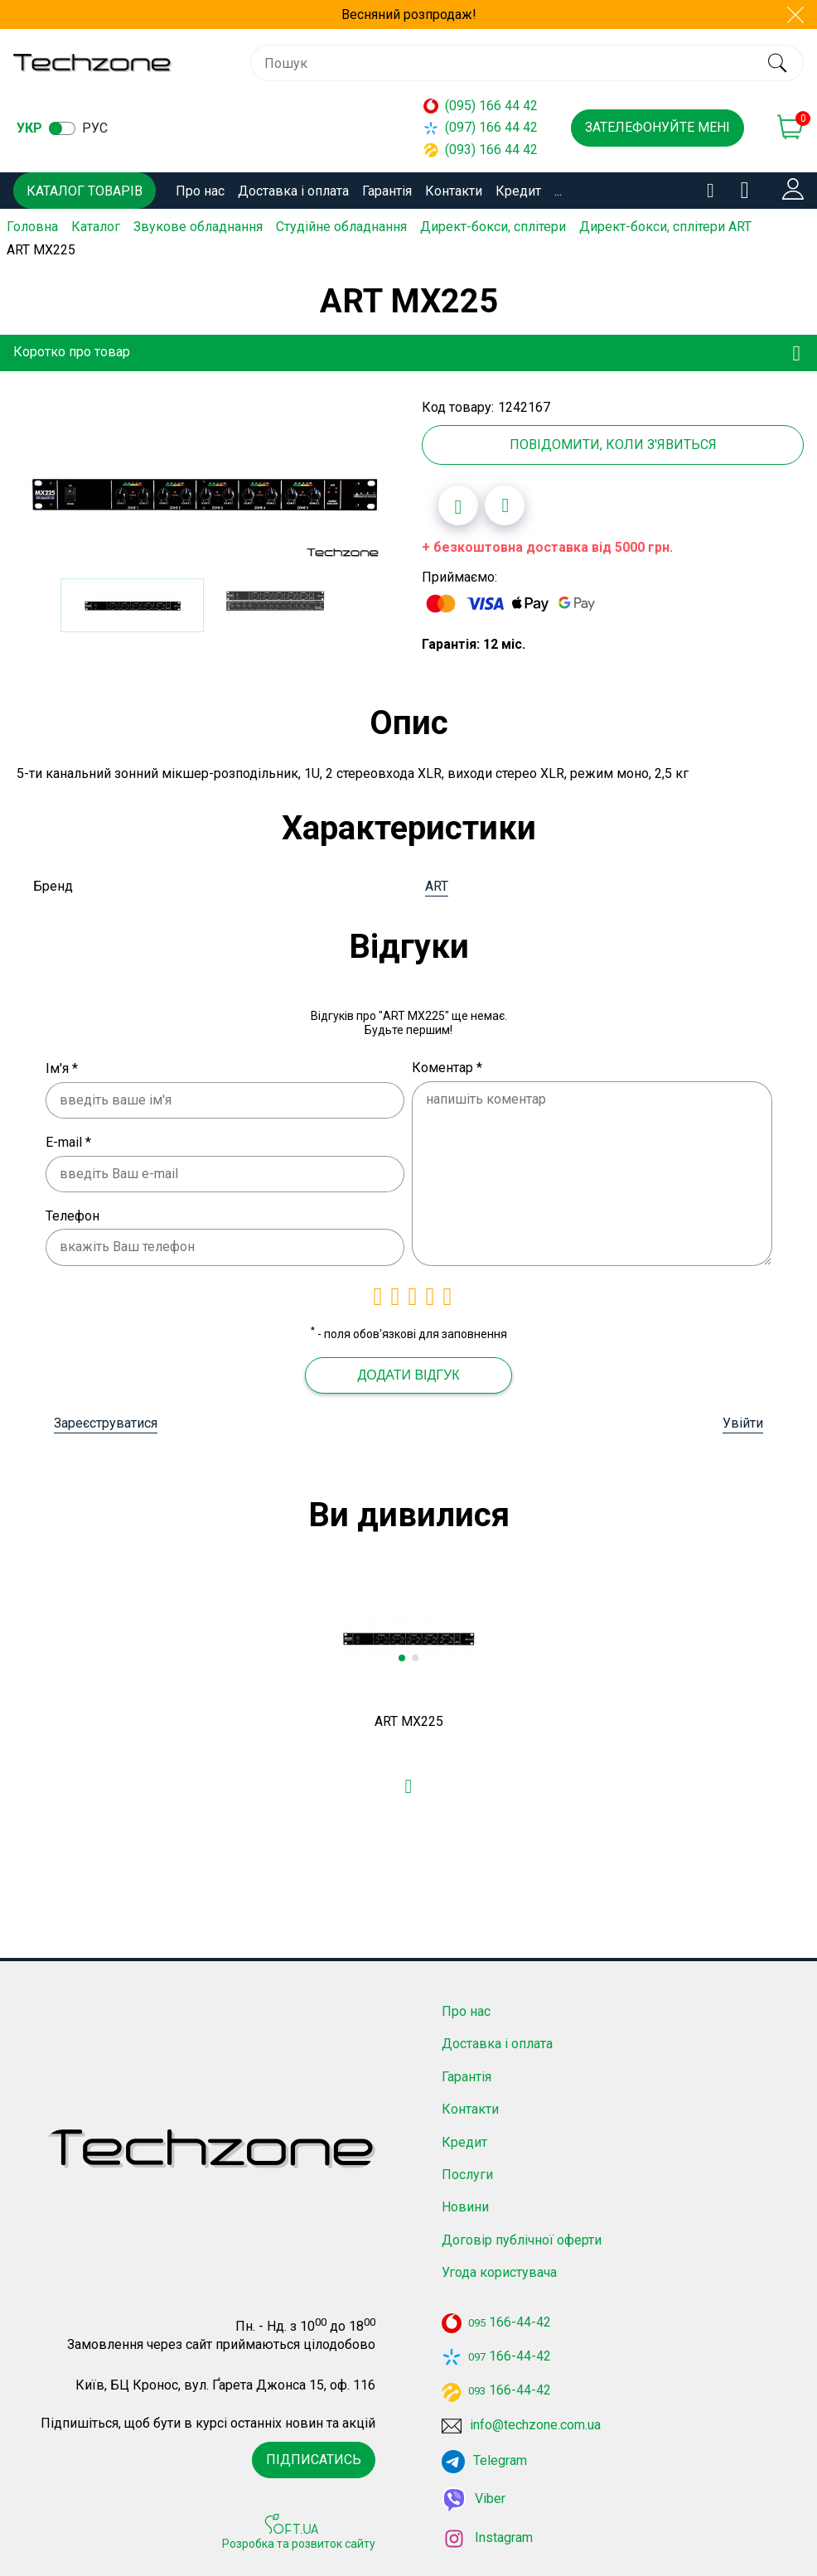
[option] (204, 492)
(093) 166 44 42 (480, 149)
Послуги (467, 2174)
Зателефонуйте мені (657, 127)
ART (436, 885)
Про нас (200, 191)
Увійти (743, 1423)
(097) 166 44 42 (480, 127)
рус (95, 128)
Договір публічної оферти (522, 2239)
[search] (776, 63)
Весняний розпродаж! (408, 14)
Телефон (72, 1215)
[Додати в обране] (458, 505)
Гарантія (387, 191)
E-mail (68, 1142)
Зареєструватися (105, 1423)
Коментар (447, 1067)
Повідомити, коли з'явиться (613, 444)
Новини (465, 2207)
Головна (32, 226)
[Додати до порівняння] (505, 505)
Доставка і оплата (293, 191)
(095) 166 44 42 (480, 106)
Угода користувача (499, 2272)
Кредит (518, 191)
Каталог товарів (85, 191)
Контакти (453, 191)
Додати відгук (408, 1375)
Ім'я (62, 1068)
